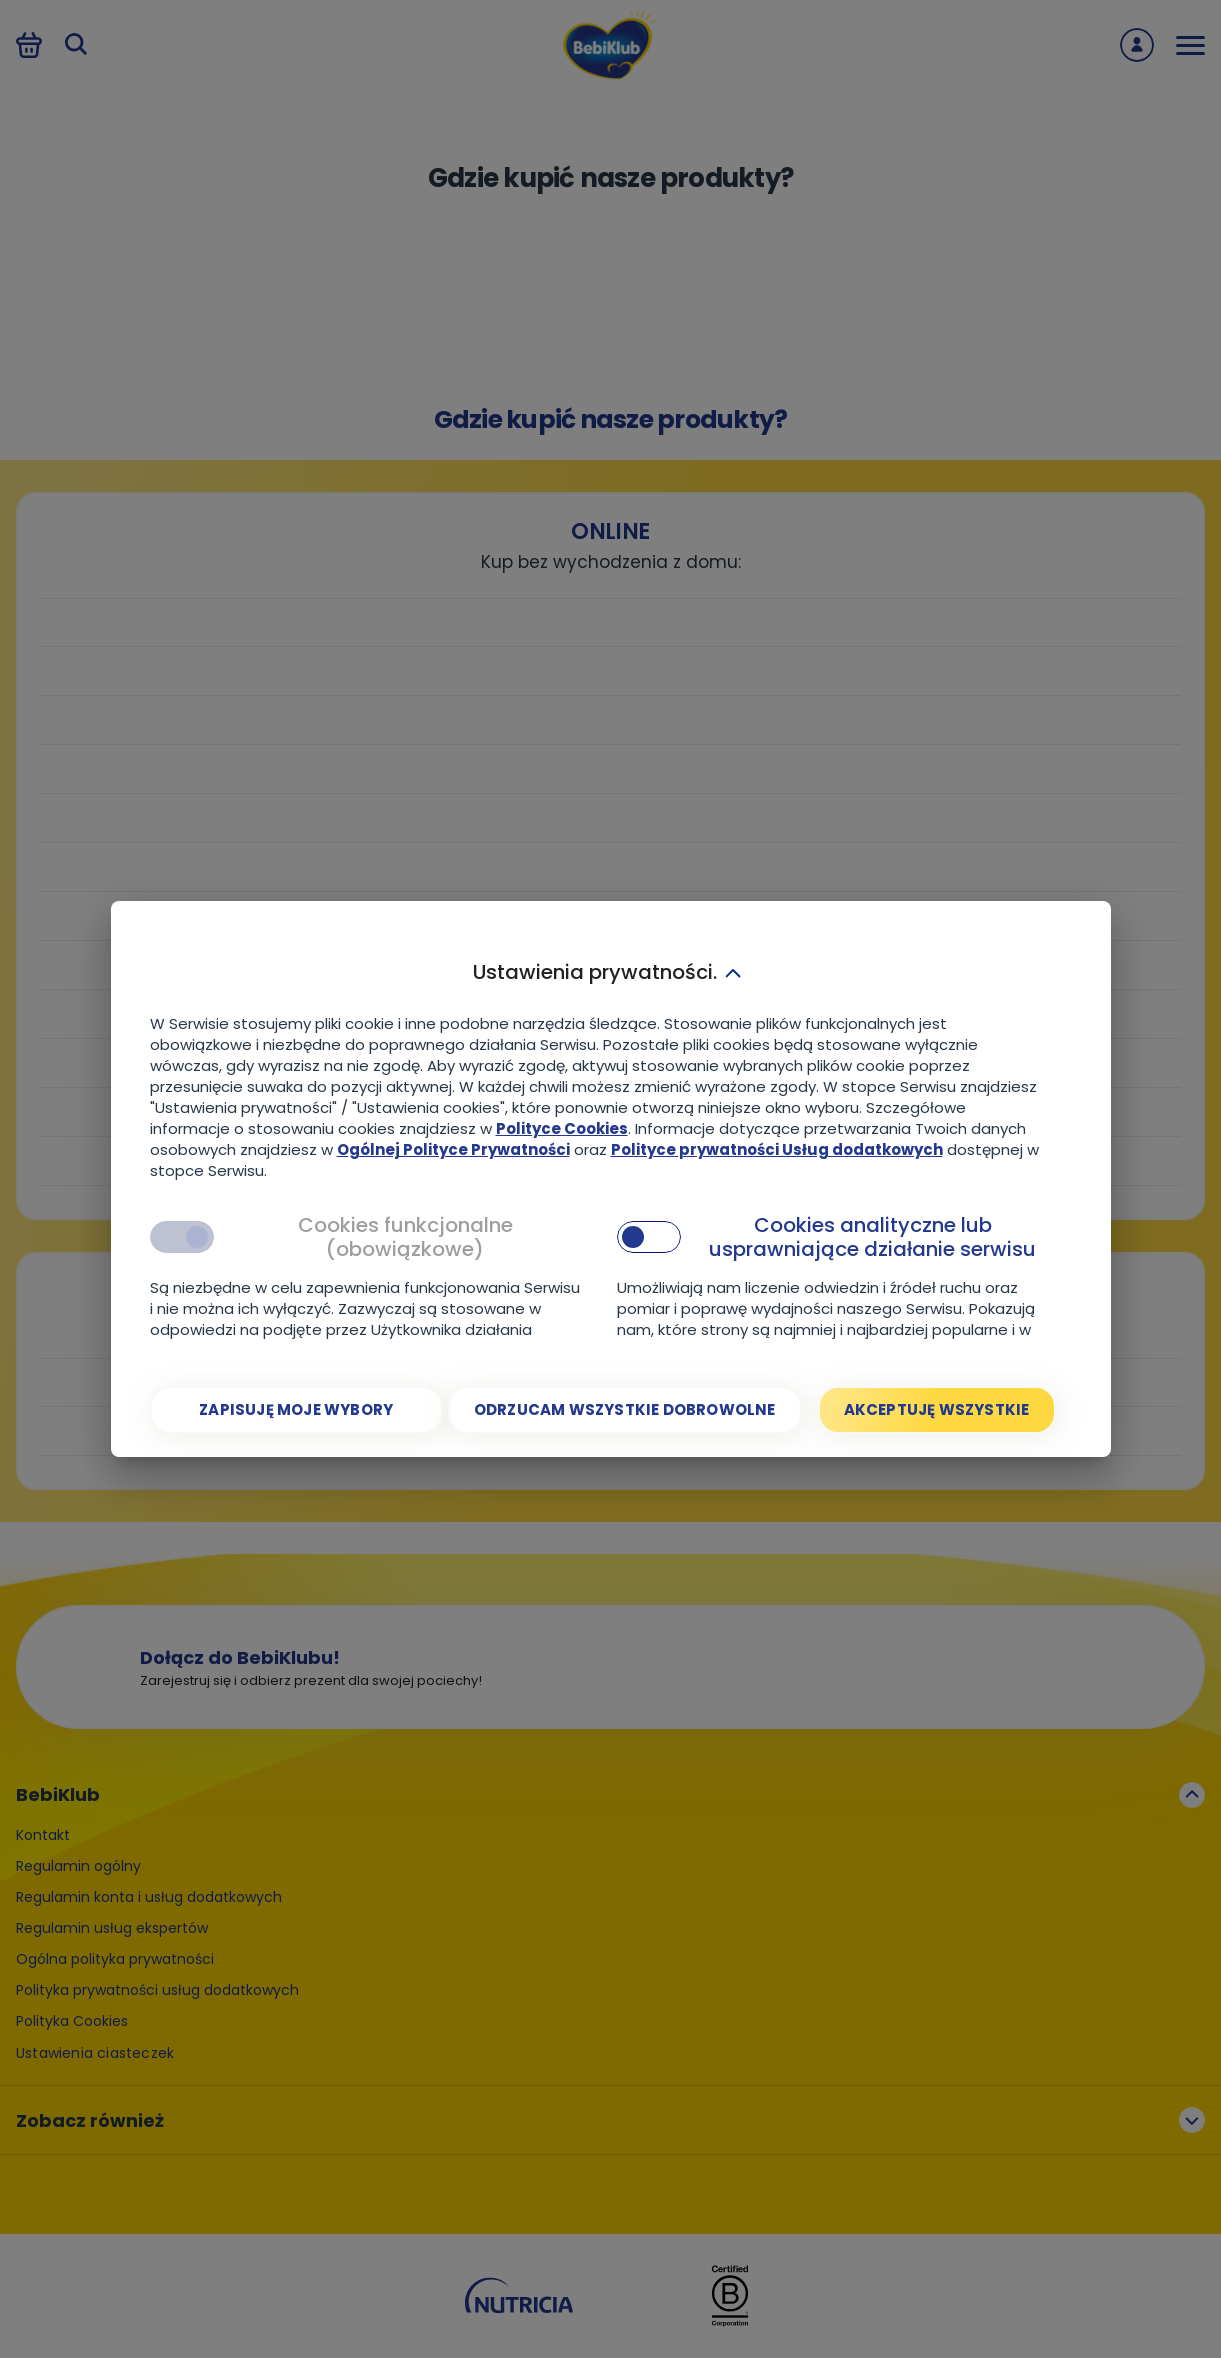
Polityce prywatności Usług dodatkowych (777, 1149)
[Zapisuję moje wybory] (296, 1410)
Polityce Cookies (562, 1128)
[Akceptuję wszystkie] (937, 1410)
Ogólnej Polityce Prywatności (453, 1149)
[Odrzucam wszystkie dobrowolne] (625, 1410)
